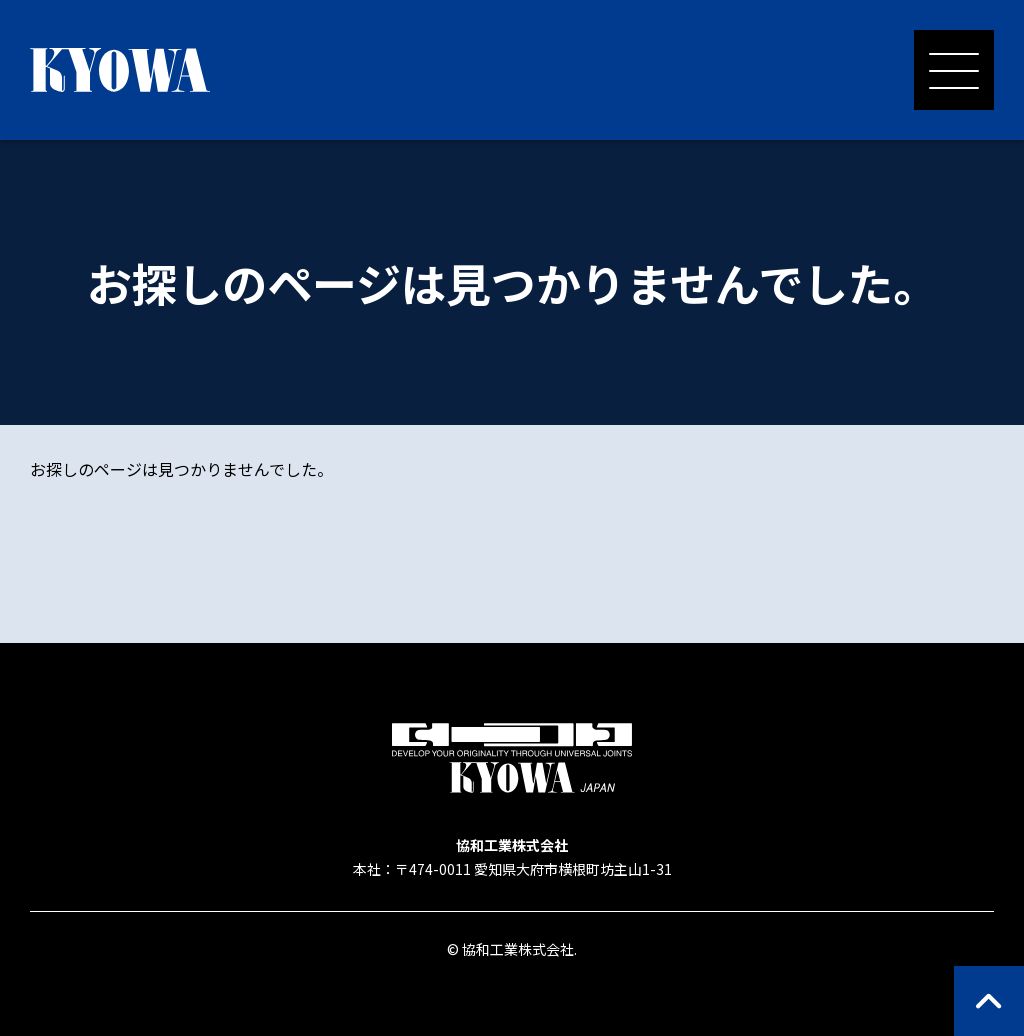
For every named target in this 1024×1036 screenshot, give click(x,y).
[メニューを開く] (954, 70)
